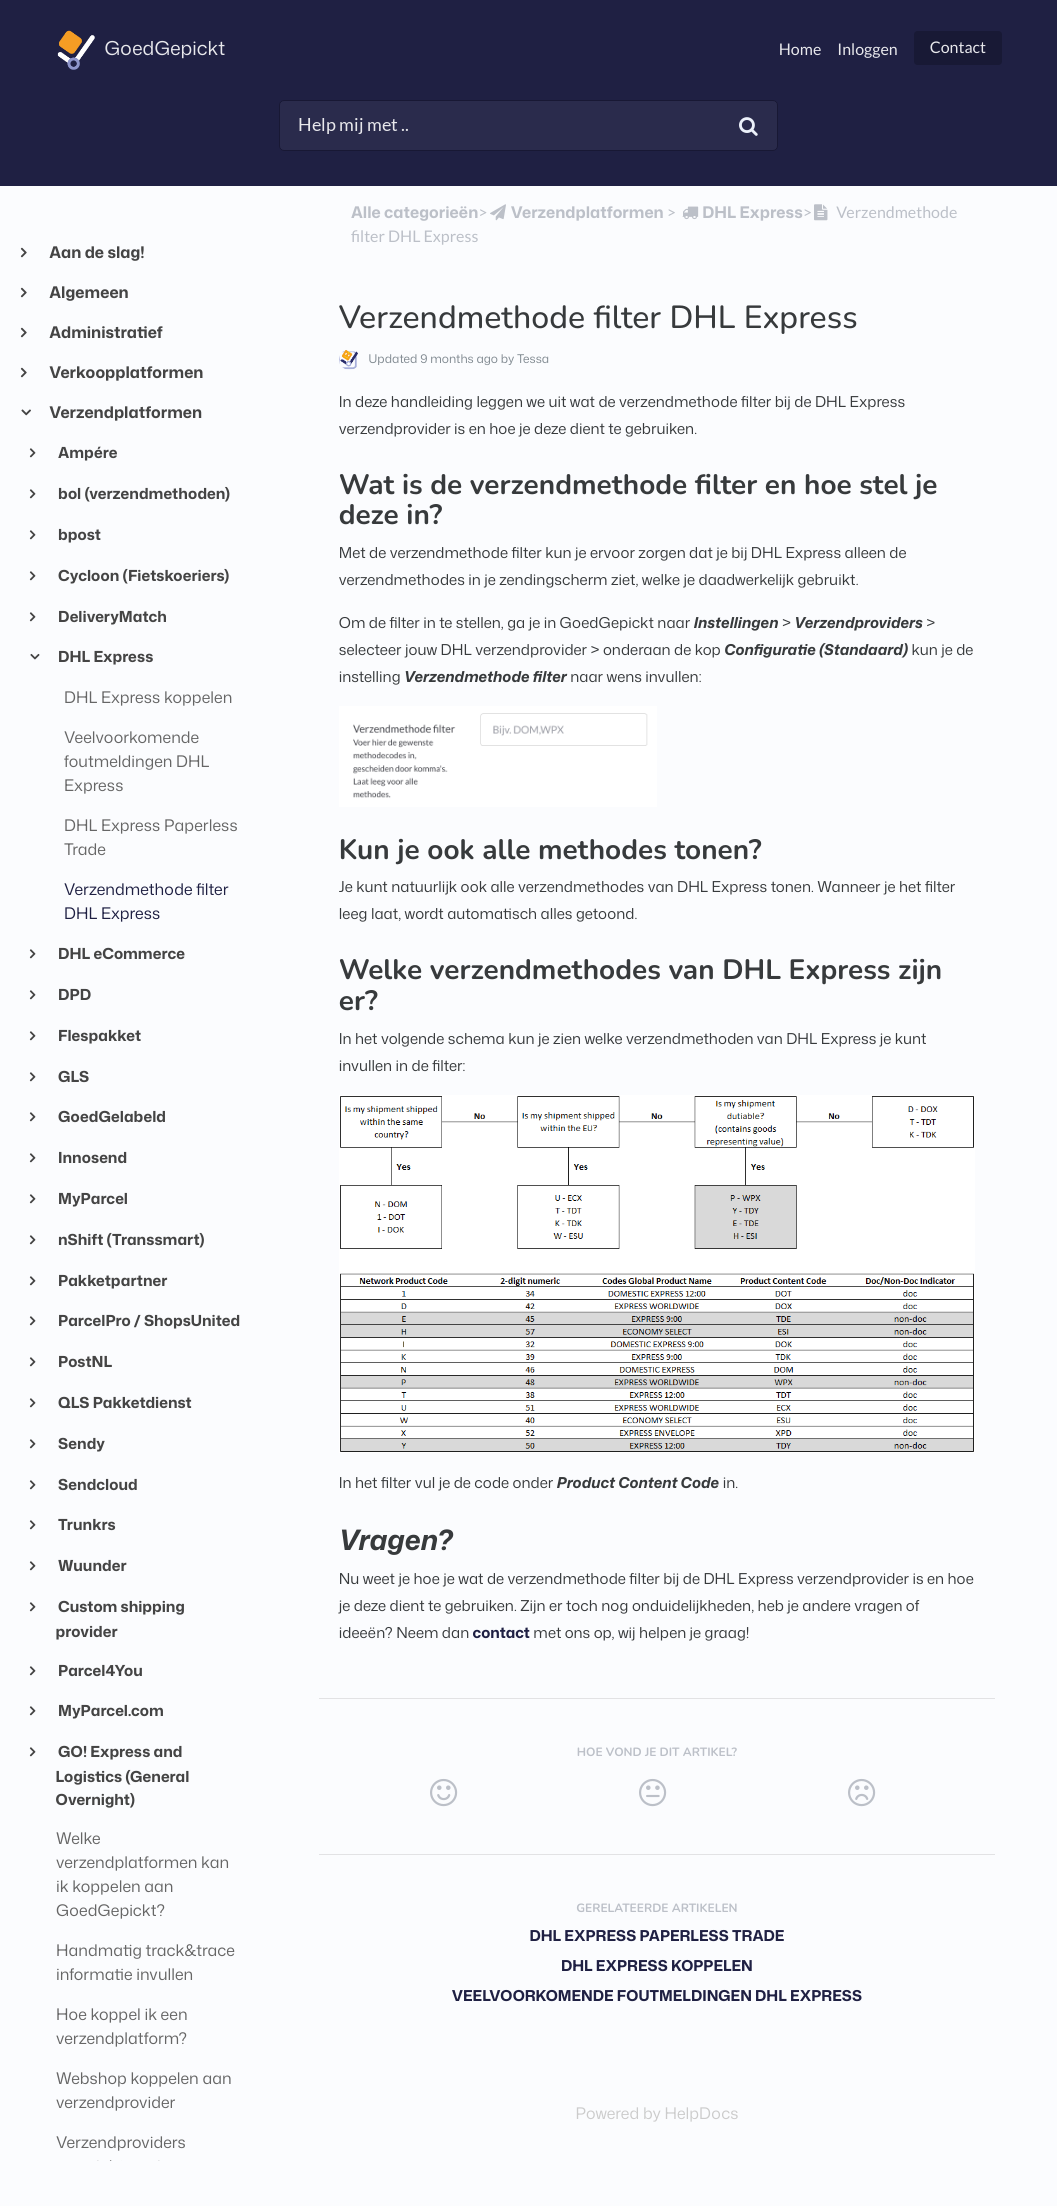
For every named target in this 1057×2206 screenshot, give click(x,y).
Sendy (80, 1443)
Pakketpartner (112, 1280)
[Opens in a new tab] (656, 2114)
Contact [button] (958, 47)
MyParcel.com (110, 1710)
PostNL (84, 1361)
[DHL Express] (741, 213)
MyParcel (92, 1198)
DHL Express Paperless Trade (656, 1935)
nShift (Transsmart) (130, 1239)
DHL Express (105, 656)
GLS (72, 1076)
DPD (73, 994)
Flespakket (98, 1035)
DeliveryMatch (111, 616)
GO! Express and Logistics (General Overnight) (123, 1775)
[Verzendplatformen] (576, 213)
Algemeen (88, 293)
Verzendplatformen (125, 413)
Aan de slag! (96, 253)
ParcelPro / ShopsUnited (148, 1320)
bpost (78, 534)
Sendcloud (97, 1484)
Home (800, 49)
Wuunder (91, 1565)
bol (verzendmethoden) (143, 493)
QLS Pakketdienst (124, 1402)
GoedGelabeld (111, 1116)
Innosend (92, 1157)
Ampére (87, 452)
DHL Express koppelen (657, 1965)
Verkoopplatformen (125, 373)
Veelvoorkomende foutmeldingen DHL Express (657, 1995)
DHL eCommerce (120, 953)
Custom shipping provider (120, 1618)
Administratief (105, 333)
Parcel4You (99, 1670)
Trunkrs (86, 1524)
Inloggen (867, 49)
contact (501, 1632)
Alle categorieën (414, 213)
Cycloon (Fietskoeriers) (143, 575)
